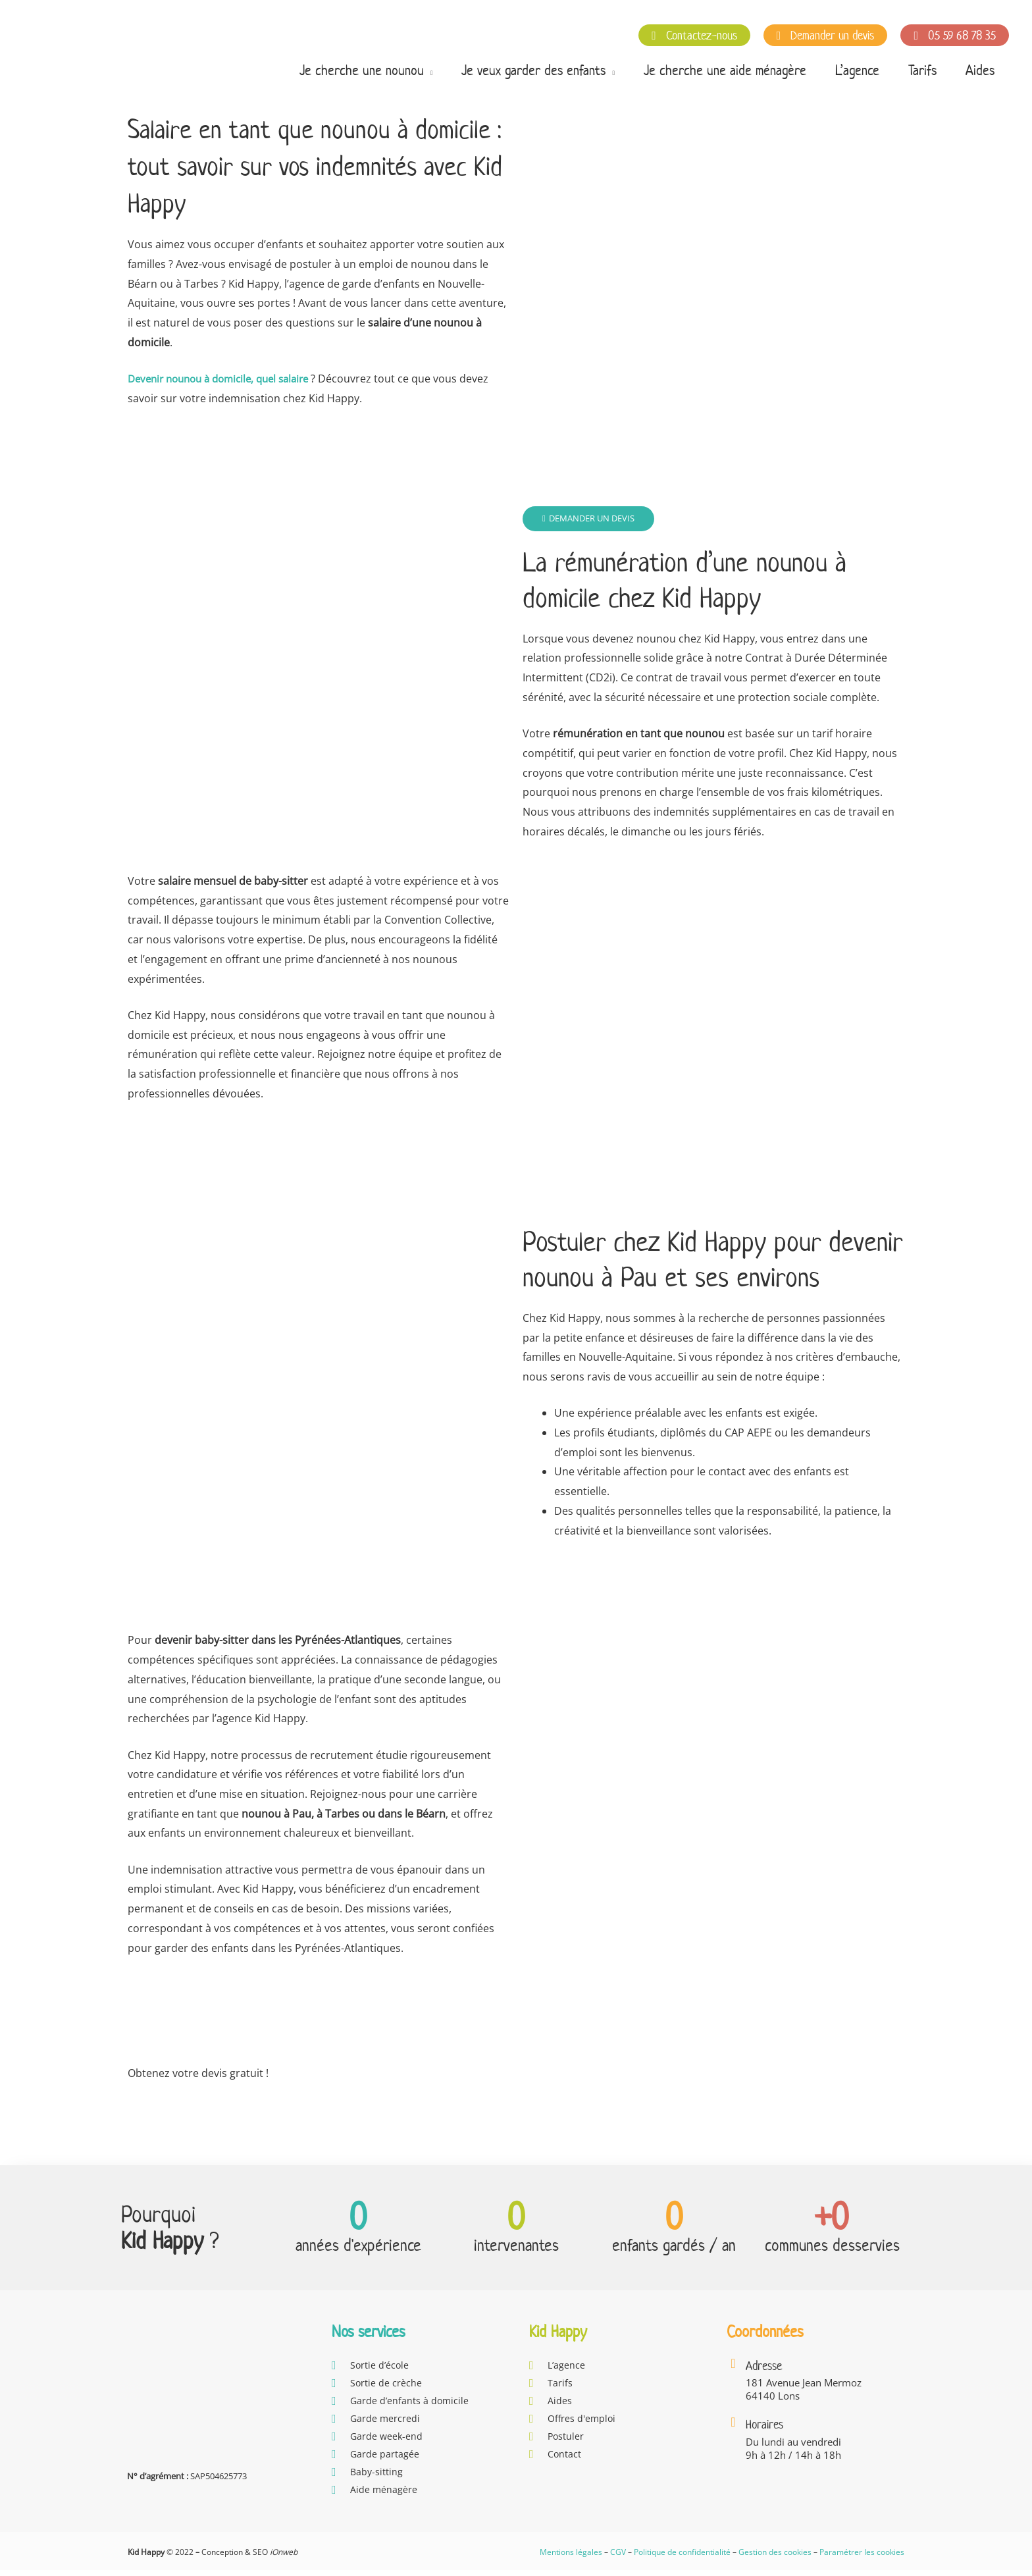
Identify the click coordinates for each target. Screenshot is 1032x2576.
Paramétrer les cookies (861, 2557)
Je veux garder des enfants (533, 70)
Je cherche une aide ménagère (725, 70)
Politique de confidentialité (682, 2557)
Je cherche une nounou (361, 70)
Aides (980, 70)
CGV (618, 2557)
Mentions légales (571, 2557)
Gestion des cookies (775, 2557)
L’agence (857, 70)
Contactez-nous (694, 35)
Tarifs (922, 70)
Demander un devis (826, 35)
